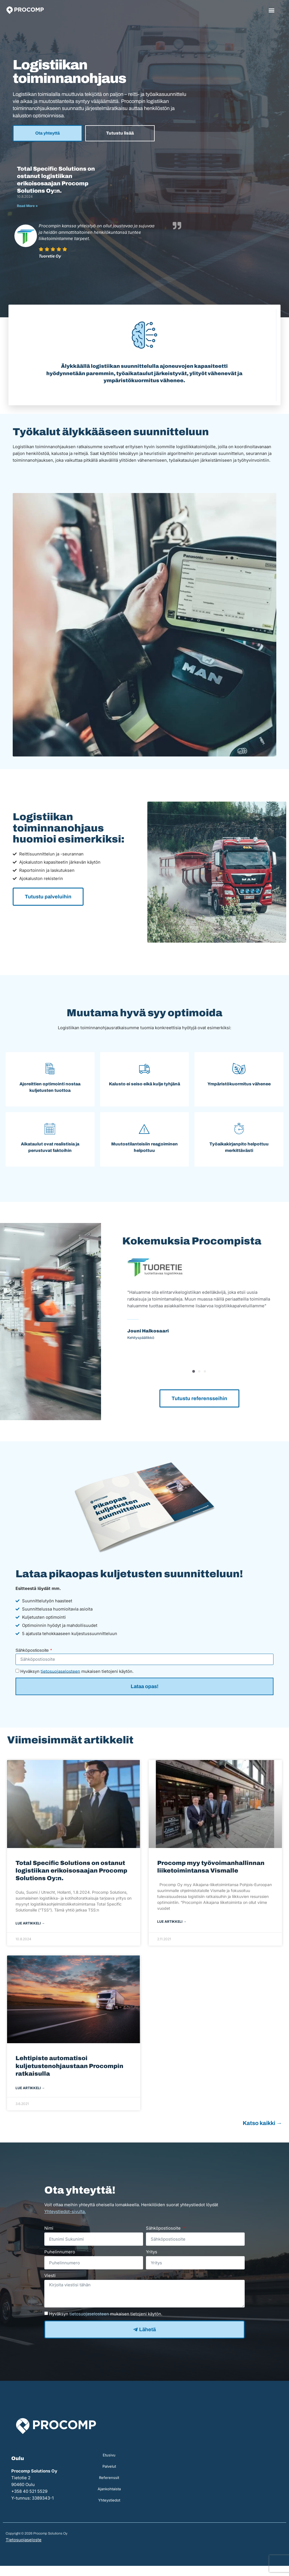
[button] (271, 10)
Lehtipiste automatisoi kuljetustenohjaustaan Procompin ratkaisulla (69, 2076)
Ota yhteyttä (47, 133)
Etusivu (109, 2465)
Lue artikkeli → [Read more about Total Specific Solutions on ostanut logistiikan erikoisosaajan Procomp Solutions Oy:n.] (30, 1933)
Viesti (50, 2285)
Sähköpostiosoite (32, 1660)
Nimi (48, 2238)
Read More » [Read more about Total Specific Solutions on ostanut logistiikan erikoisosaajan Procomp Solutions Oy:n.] (27, 206)
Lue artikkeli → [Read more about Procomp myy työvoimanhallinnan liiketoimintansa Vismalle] (172, 1932)
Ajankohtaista (109, 2499)
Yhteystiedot (109, 2510)
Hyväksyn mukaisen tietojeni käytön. (76, 1681)
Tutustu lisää (119, 133)
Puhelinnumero (59, 2262)
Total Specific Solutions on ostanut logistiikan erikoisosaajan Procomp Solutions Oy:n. (71, 1880)
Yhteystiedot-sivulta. (65, 2222)
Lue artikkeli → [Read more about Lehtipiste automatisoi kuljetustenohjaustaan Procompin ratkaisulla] (30, 2098)
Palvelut (109, 2476)
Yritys (151, 2262)
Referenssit (109, 2487)
